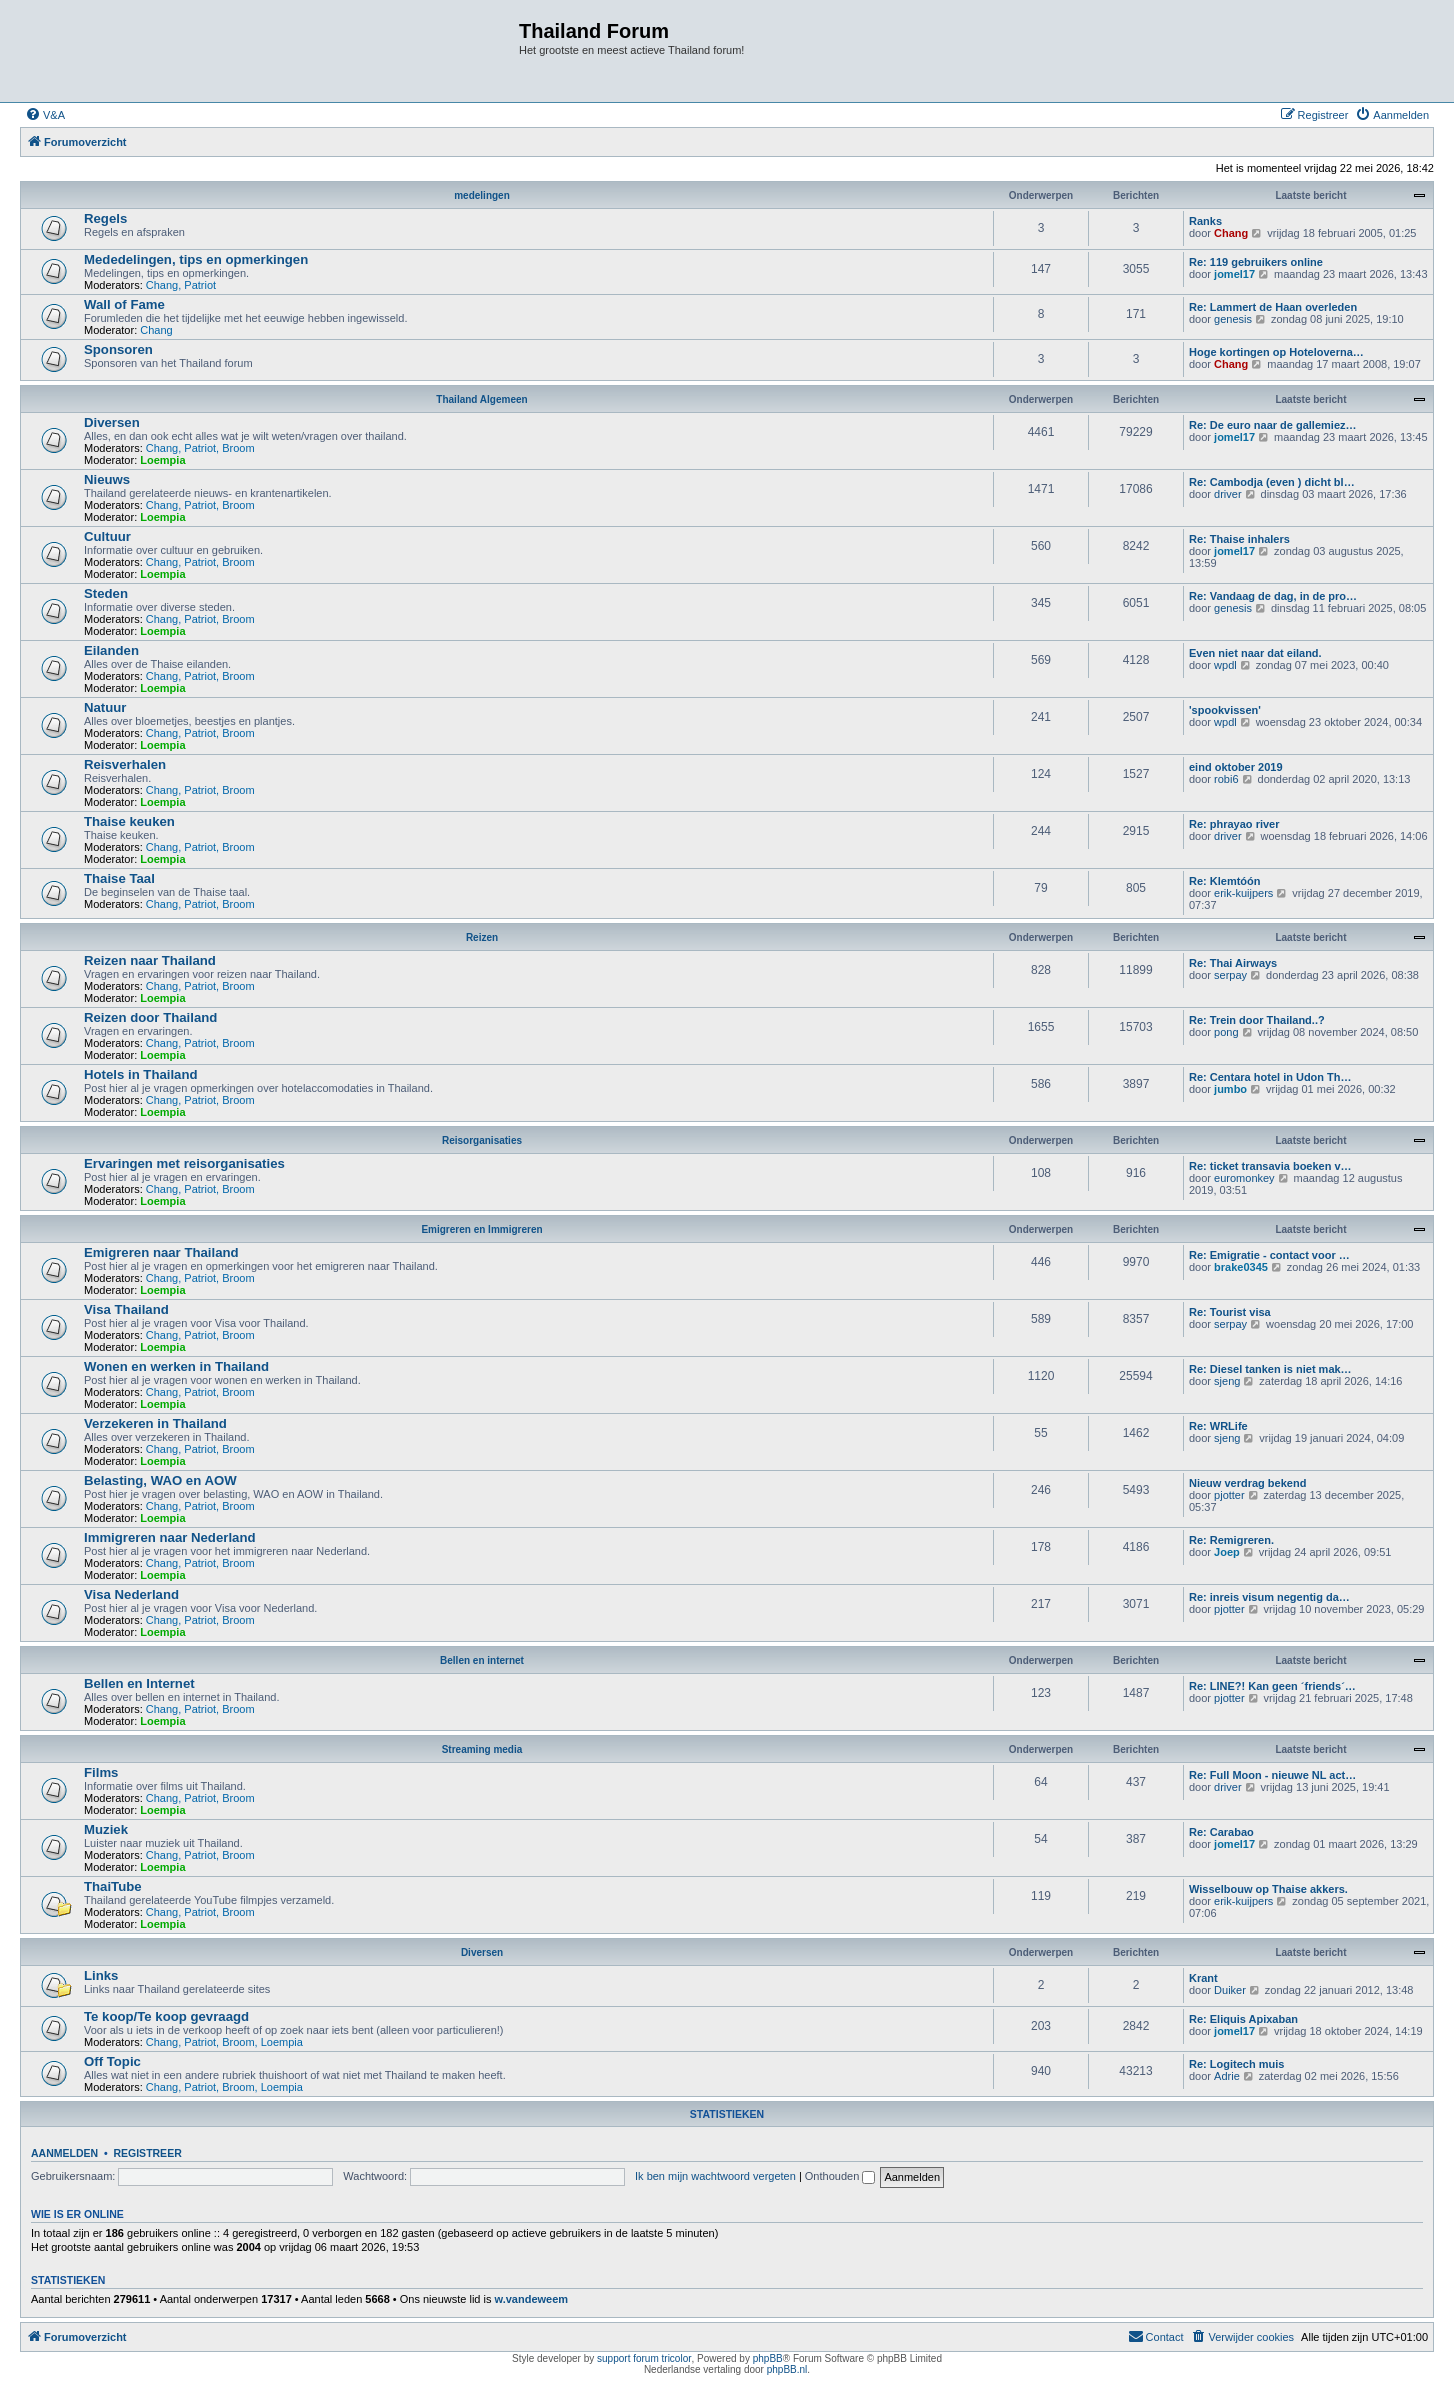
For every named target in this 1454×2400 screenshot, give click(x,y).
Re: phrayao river (1234, 824)
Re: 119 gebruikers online (1256, 262)
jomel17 (1234, 274)
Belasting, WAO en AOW (160, 1480)
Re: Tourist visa (1230, 1312)
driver (1228, 494)
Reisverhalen (125, 764)
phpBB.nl (787, 2369)
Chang (1231, 233)
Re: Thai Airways (1233, 963)
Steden (106, 593)
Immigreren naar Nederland (170, 1537)
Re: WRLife (1218, 1426)
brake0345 (1241, 1267)
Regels (105, 218)
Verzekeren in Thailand (155, 1423)
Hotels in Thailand (141, 1074)
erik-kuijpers (1243, 893)
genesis (1233, 319)
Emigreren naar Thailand (161, 1252)
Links (101, 1975)
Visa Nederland (131, 1594)
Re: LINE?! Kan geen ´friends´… (1272, 1686)
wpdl (1225, 665)
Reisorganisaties (482, 1140)
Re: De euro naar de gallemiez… (1273, 425)
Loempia (162, 460)
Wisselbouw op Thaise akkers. (1268, 1889)
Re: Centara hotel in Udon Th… (1270, 1077)
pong (1226, 1032)
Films (101, 1772)
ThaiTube (113, 1886)
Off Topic (112, 2061)
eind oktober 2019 (1236, 767)
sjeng (1227, 1381)
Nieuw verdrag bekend (1247, 1483)
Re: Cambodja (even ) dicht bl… (1272, 482)
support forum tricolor (644, 2358)
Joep (1227, 1552)
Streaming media (482, 1749)
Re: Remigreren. (1231, 1540)
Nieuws (107, 479)
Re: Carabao (1221, 1832)
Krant (1203, 1978)
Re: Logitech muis (1236, 2064)
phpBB (768, 2358)
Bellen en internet (482, 1660)
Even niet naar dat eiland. (1255, 653)
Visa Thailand (126, 1309)
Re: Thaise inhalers (1239, 539)
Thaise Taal (119, 878)
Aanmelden (64, 2153)
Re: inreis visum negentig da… (1269, 1597)
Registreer (147, 2153)
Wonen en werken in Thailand (176, 1366)
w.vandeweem (532, 2299)
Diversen (112, 422)
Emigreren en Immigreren (481, 1229)
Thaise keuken (129, 821)
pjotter (1229, 1495)
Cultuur (107, 536)
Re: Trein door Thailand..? (1257, 1020)
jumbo (1230, 1089)
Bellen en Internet (139, 1683)
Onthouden (840, 2176)
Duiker (1230, 1990)
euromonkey (1244, 1178)
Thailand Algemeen (481, 399)
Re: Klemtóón (1225, 881)
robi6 (1226, 779)
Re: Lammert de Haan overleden (1273, 307)
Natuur (105, 707)
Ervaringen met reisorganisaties (184, 1163)
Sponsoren (118, 349)
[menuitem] (45, 115)
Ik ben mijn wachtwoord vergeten (715, 2176)
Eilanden (111, 650)
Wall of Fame (124, 304)
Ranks (1205, 221)
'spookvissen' (1225, 710)
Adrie (1227, 2076)
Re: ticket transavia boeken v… (1270, 1166)
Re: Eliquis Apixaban (1243, 2019)
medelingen (482, 195)
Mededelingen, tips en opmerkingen (196, 259)
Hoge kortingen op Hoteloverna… (1276, 352)
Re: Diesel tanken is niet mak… (1270, 1369)
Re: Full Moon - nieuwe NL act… (1272, 1775)
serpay (1230, 975)
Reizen (482, 937)
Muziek (106, 1829)
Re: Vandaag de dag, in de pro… (1273, 596)
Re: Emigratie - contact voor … (1269, 1255)
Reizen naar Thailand (150, 960)
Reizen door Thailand (150, 1017)
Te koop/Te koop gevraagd (166, 2016)
